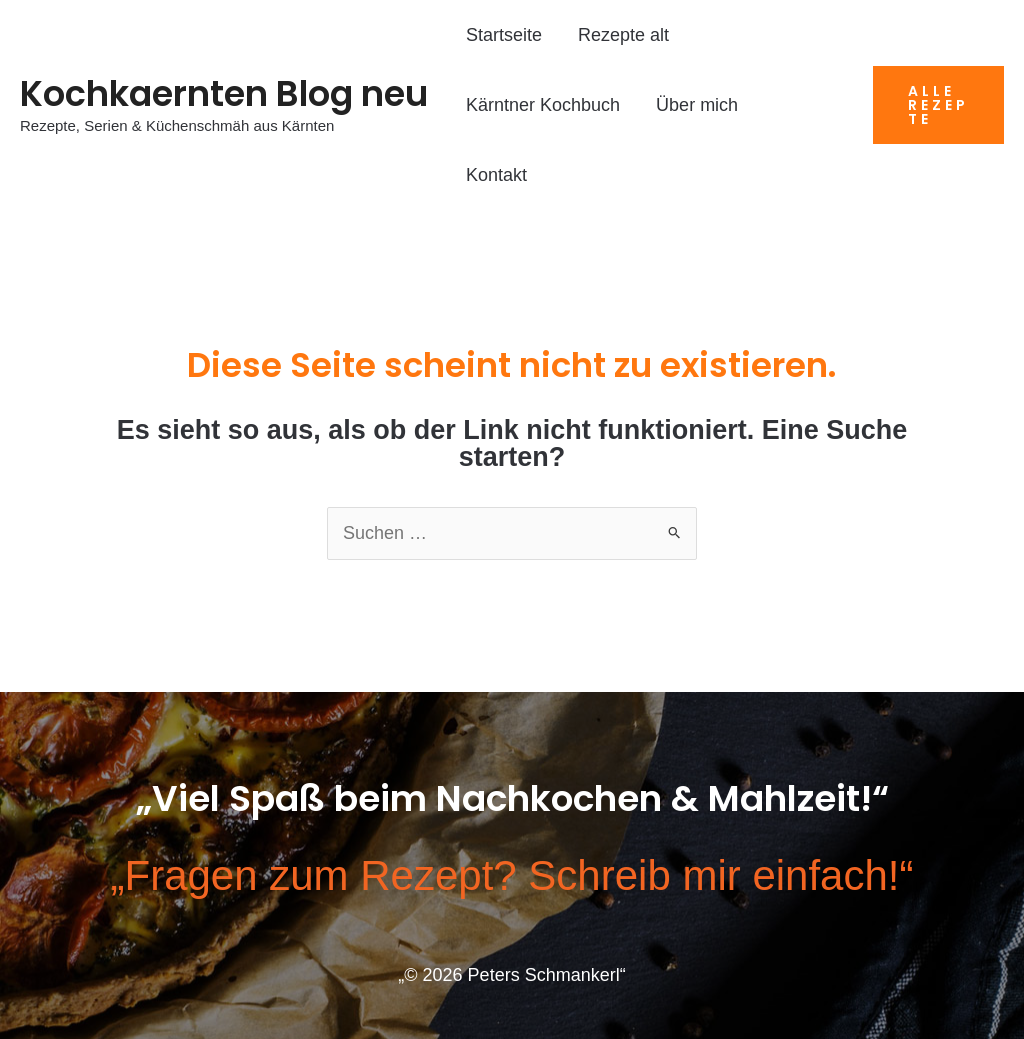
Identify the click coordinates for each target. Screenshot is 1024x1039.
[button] (938, 105)
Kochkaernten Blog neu (224, 93)
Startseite (504, 35)
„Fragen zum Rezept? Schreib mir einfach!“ (512, 875)
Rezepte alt (623, 35)
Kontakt (496, 175)
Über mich (697, 105)
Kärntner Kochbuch (543, 105)
